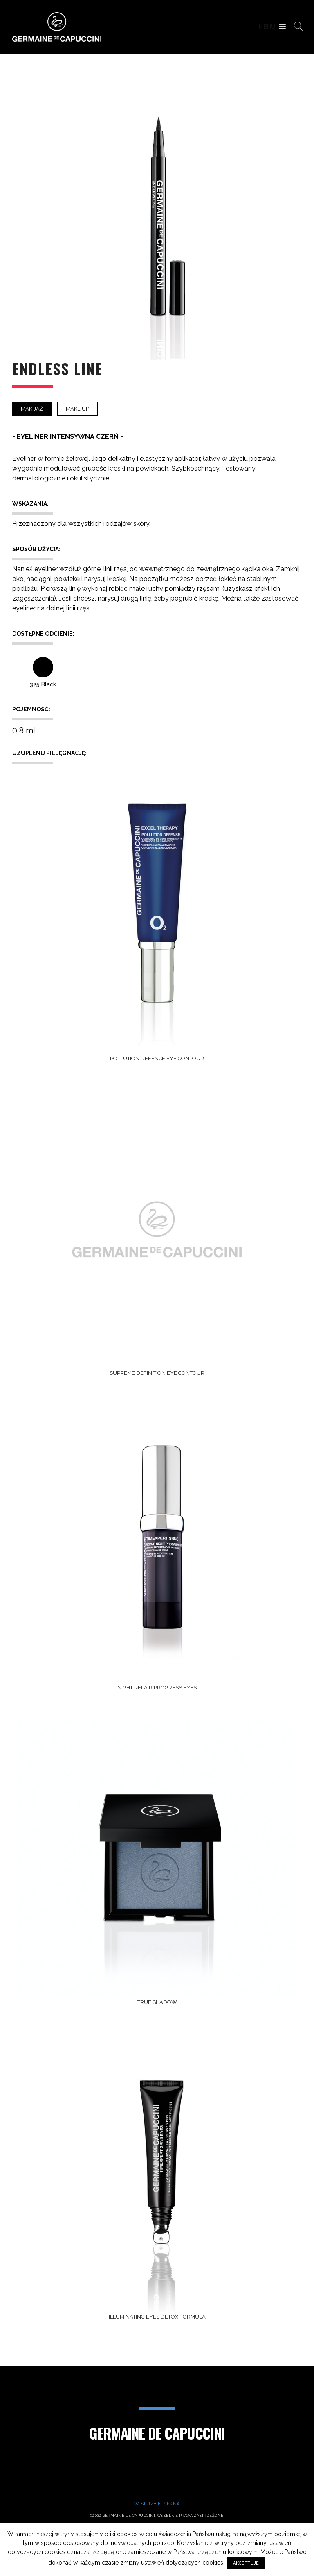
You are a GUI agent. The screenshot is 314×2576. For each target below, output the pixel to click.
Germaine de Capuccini (157, 2433)
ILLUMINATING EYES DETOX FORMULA (157, 2317)
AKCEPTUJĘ (246, 2563)
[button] (267, 26)
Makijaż (32, 409)
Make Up (77, 409)
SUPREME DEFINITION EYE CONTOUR (157, 1373)
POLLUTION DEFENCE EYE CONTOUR (157, 1058)
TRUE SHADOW (157, 2002)
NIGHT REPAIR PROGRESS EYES (157, 1688)
